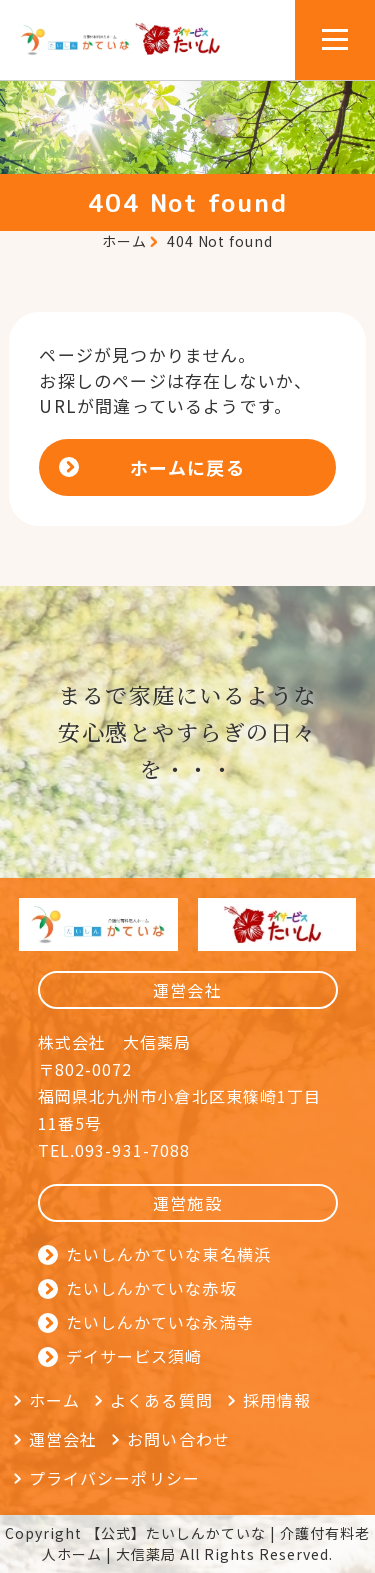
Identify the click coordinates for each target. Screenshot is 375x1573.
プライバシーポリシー (114, 1478)
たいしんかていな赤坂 (151, 1288)
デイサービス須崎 (134, 1356)
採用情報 (277, 1400)
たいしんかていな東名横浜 (168, 1254)
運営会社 (63, 1439)
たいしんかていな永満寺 (160, 1322)
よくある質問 (161, 1400)
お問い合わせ (178, 1439)
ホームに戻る (187, 467)
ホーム (124, 241)
